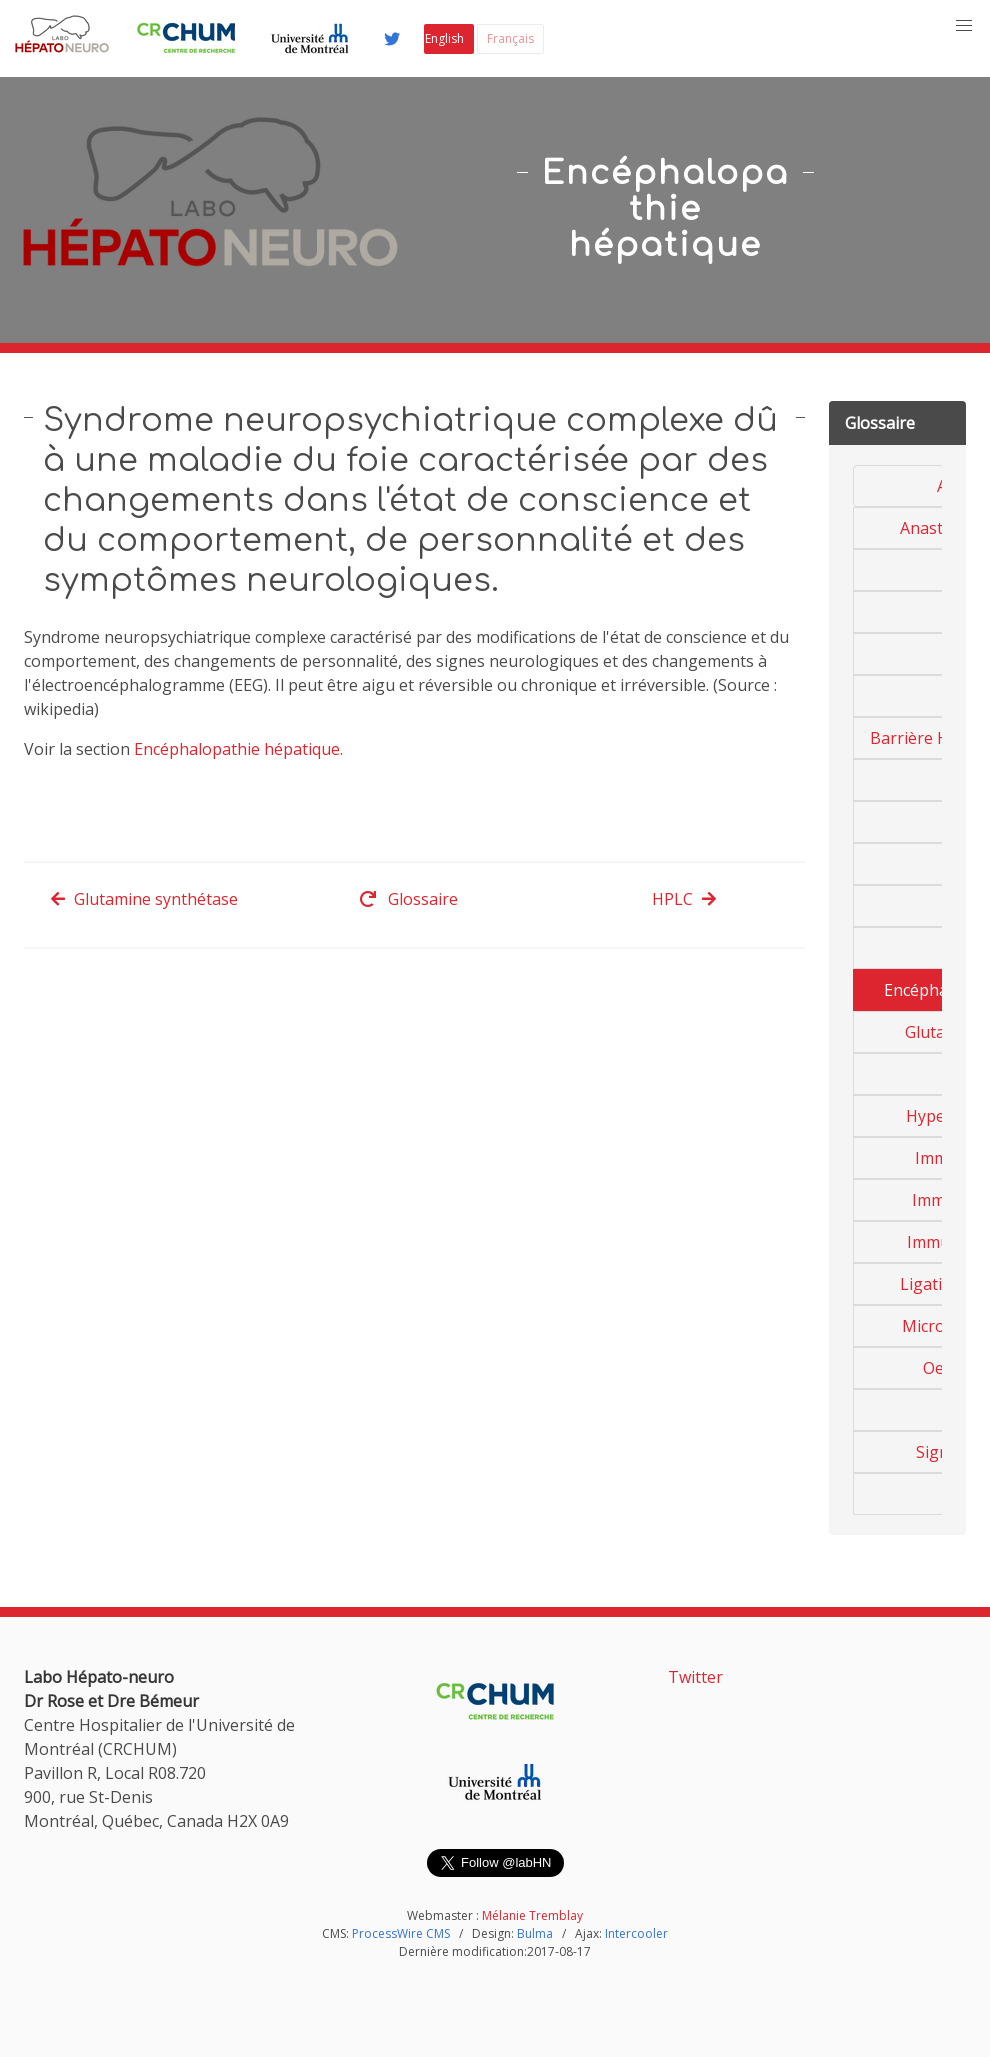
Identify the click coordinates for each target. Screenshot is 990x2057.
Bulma (535, 1933)
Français (510, 38)
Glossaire (409, 899)
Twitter (695, 1677)
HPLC (684, 899)
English (444, 38)
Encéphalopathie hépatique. (238, 749)
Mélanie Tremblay (532, 1915)
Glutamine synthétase (144, 899)
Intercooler (636, 1933)
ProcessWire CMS (401, 1933)
